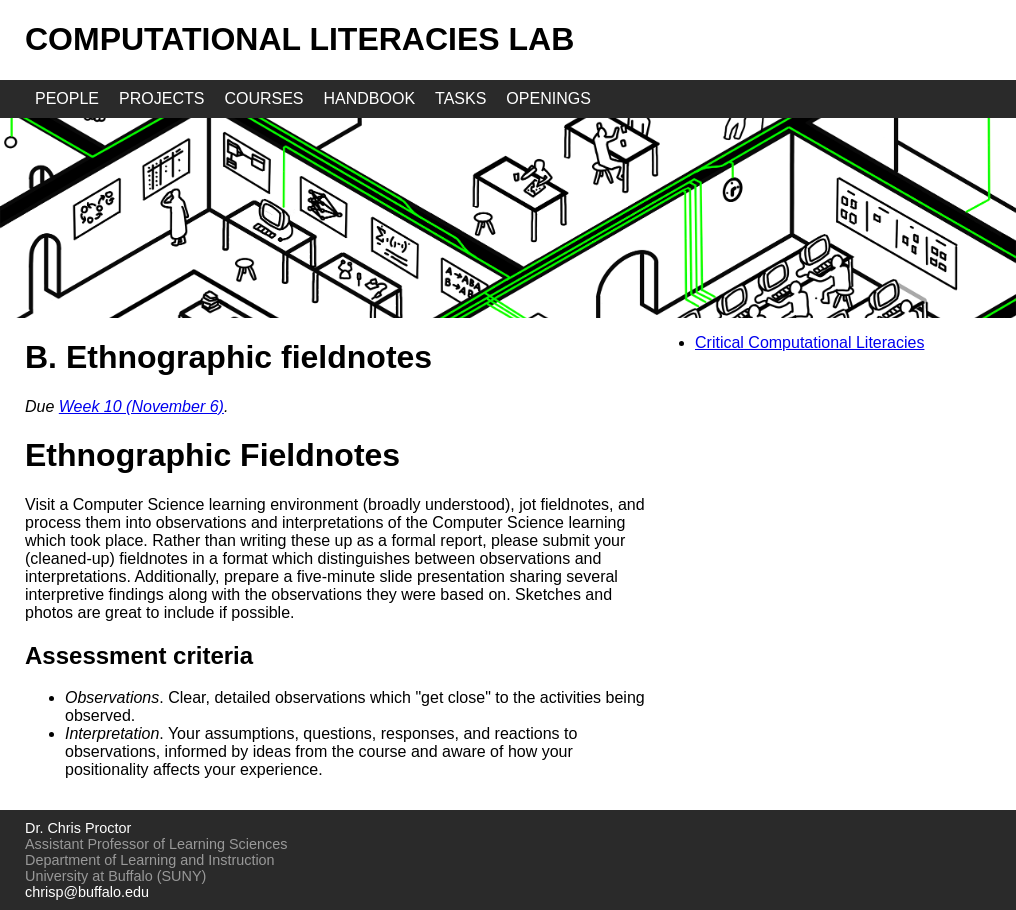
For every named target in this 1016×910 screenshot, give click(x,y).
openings (548, 98)
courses (263, 98)
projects (161, 98)
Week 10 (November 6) (141, 406)
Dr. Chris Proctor (78, 828)
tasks (460, 98)
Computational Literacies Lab (299, 39)
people (67, 98)
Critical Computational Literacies (809, 342)
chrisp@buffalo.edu (87, 892)
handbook (370, 98)
